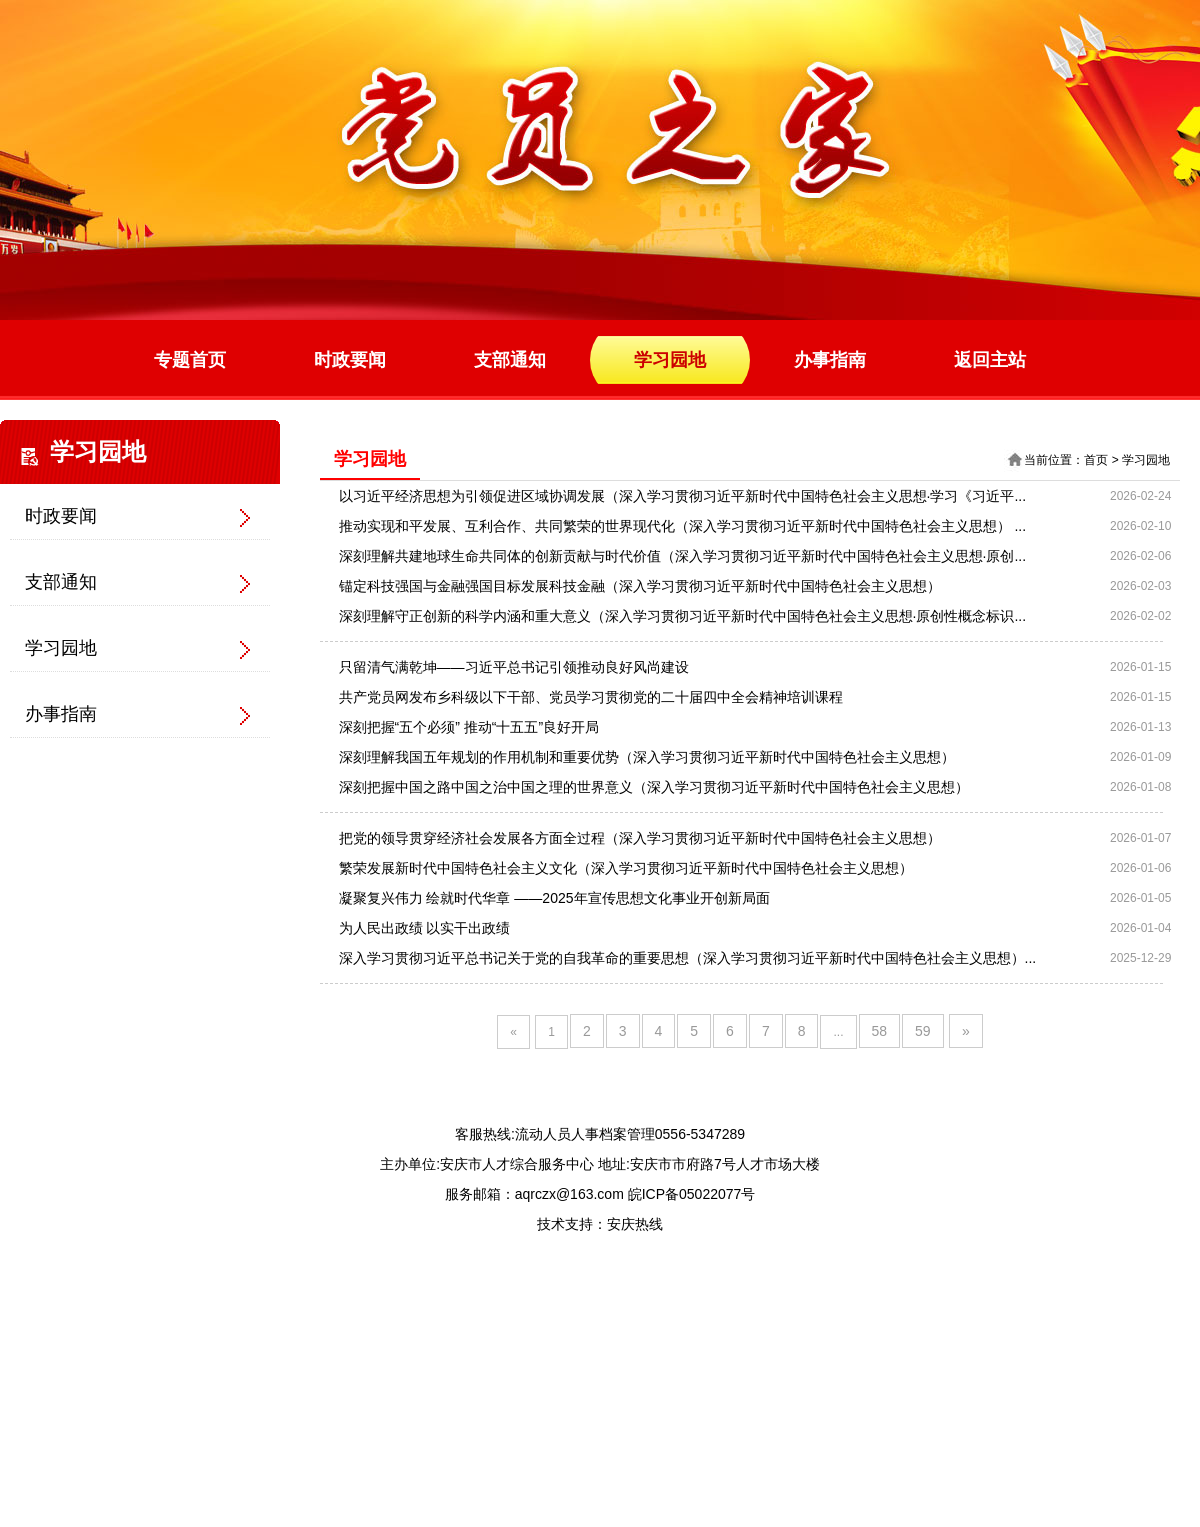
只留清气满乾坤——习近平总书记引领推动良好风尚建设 (514, 667)
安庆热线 (635, 1224)
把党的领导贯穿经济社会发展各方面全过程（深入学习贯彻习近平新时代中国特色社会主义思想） (640, 838)
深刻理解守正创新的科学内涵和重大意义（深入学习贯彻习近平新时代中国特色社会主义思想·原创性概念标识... (683, 616)
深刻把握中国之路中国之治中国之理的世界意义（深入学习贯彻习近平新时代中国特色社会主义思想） (654, 787)
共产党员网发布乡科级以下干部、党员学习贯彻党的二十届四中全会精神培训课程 (591, 697)
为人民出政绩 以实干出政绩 (425, 928)
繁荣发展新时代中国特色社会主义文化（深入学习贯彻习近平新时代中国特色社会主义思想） (626, 868)
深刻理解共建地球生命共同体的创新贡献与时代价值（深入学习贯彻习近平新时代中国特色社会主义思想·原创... (683, 556)
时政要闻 (350, 360)
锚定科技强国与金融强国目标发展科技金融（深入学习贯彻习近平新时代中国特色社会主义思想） (640, 586)
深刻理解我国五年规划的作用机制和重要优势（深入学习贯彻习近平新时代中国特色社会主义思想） (647, 757)
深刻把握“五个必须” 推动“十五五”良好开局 (469, 727)
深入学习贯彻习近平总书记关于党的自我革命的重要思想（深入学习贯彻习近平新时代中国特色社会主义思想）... (688, 958)
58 (880, 1031)
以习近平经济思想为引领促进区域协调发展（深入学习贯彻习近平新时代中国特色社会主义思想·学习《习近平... (683, 496)
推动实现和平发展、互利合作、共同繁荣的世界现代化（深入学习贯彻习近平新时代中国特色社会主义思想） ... (683, 526)
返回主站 (990, 360)
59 (923, 1031)
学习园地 (670, 360)
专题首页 (190, 360)
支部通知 (510, 360)
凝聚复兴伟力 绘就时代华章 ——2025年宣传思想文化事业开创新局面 (554, 898)
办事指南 (830, 360)
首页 (1096, 460)
